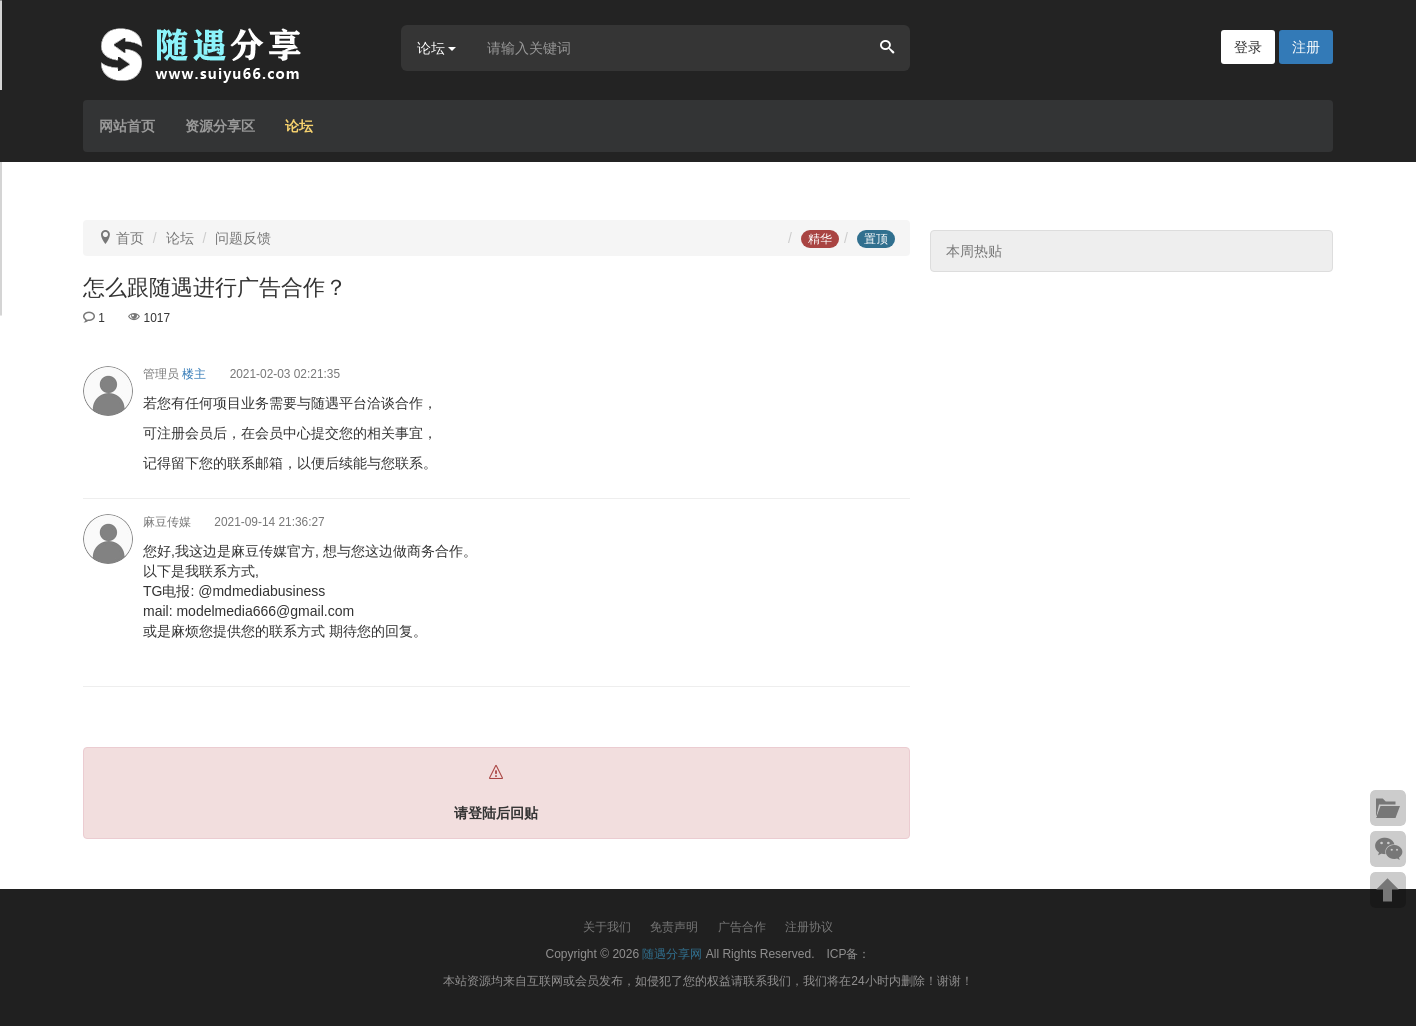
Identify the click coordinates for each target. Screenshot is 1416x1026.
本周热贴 (974, 251)
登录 (1248, 47)
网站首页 (127, 126)
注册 (1306, 47)
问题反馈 (243, 238)
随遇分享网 (672, 954)
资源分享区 (220, 126)
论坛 (299, 126)
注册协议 (809, 927)
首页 (130, 238)
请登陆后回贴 (496, 813)
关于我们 (607, 927)
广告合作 (742, 927)
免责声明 (674, 927)
